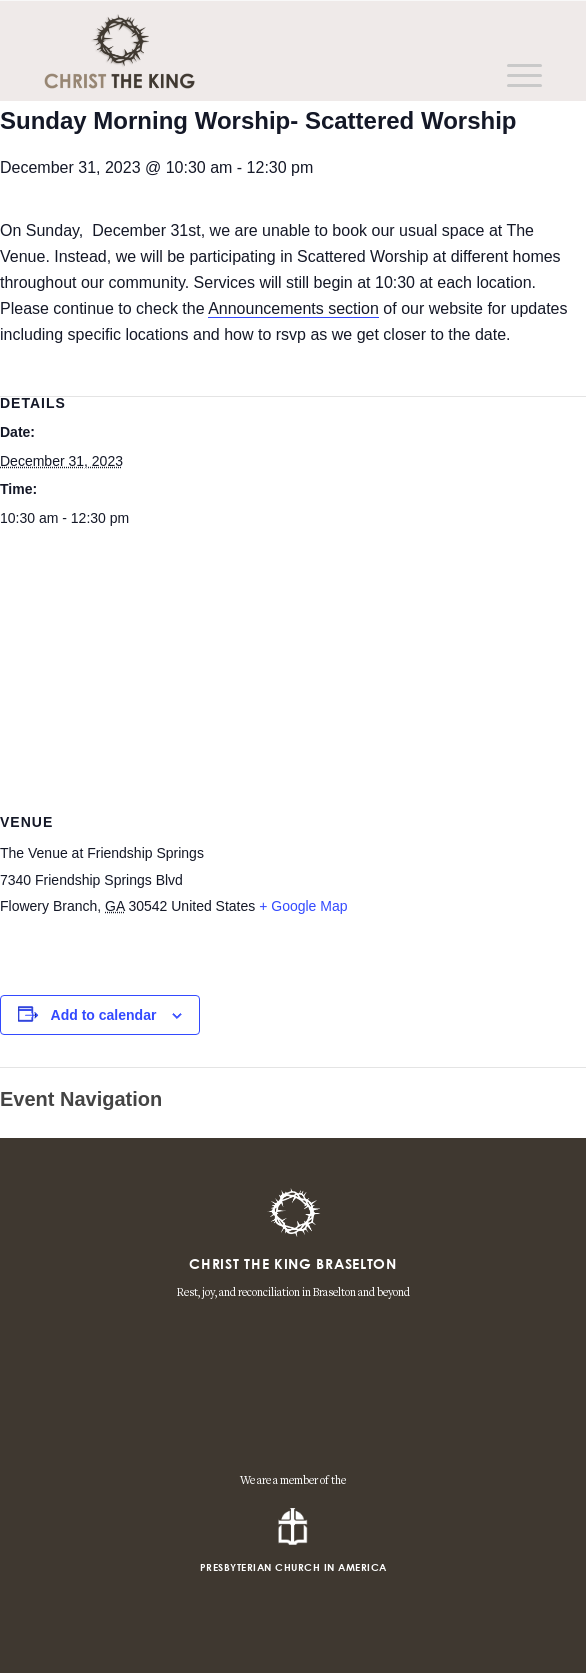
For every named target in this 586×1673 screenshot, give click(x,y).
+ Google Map (303, 906)
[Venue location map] (293, 686)
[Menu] (514, 76)
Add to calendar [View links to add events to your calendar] (104, 1015)
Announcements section (293, 308)
